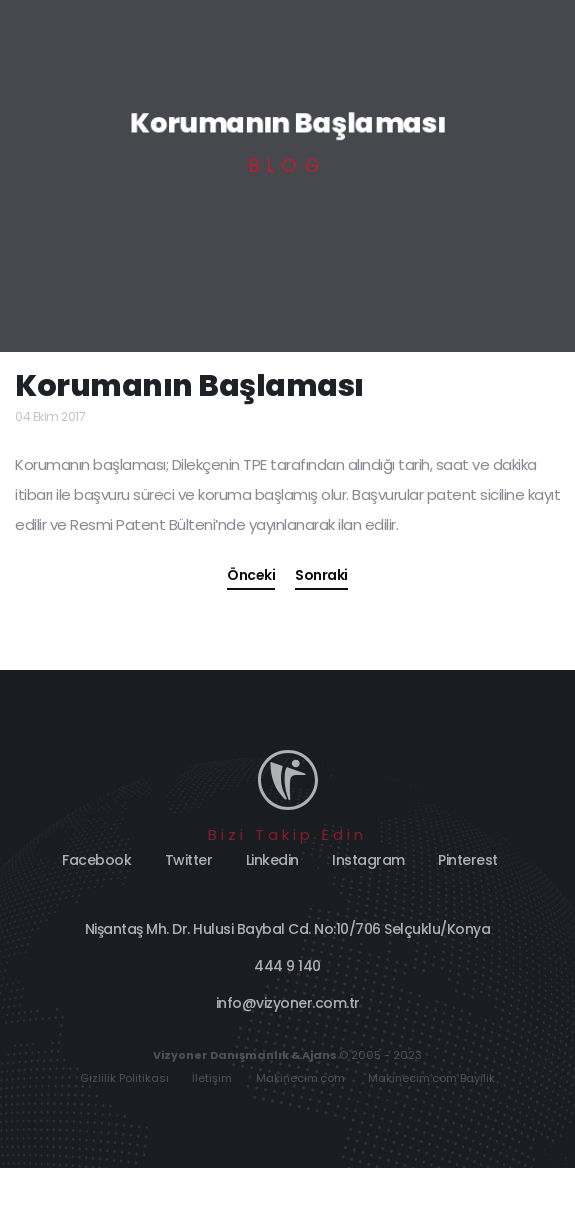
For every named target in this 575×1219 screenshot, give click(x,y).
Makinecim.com (300, 1078)
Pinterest (468, 860)
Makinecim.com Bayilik (431, 1078)
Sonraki (321, 575)
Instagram (368, 860)
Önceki (251, 575)
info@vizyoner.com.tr (288, 1003)
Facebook (96, 860)
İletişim (212, 1078)
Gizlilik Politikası (124, 1078)
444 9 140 (287, 966)
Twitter (189, 860)
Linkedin (272, 860)
